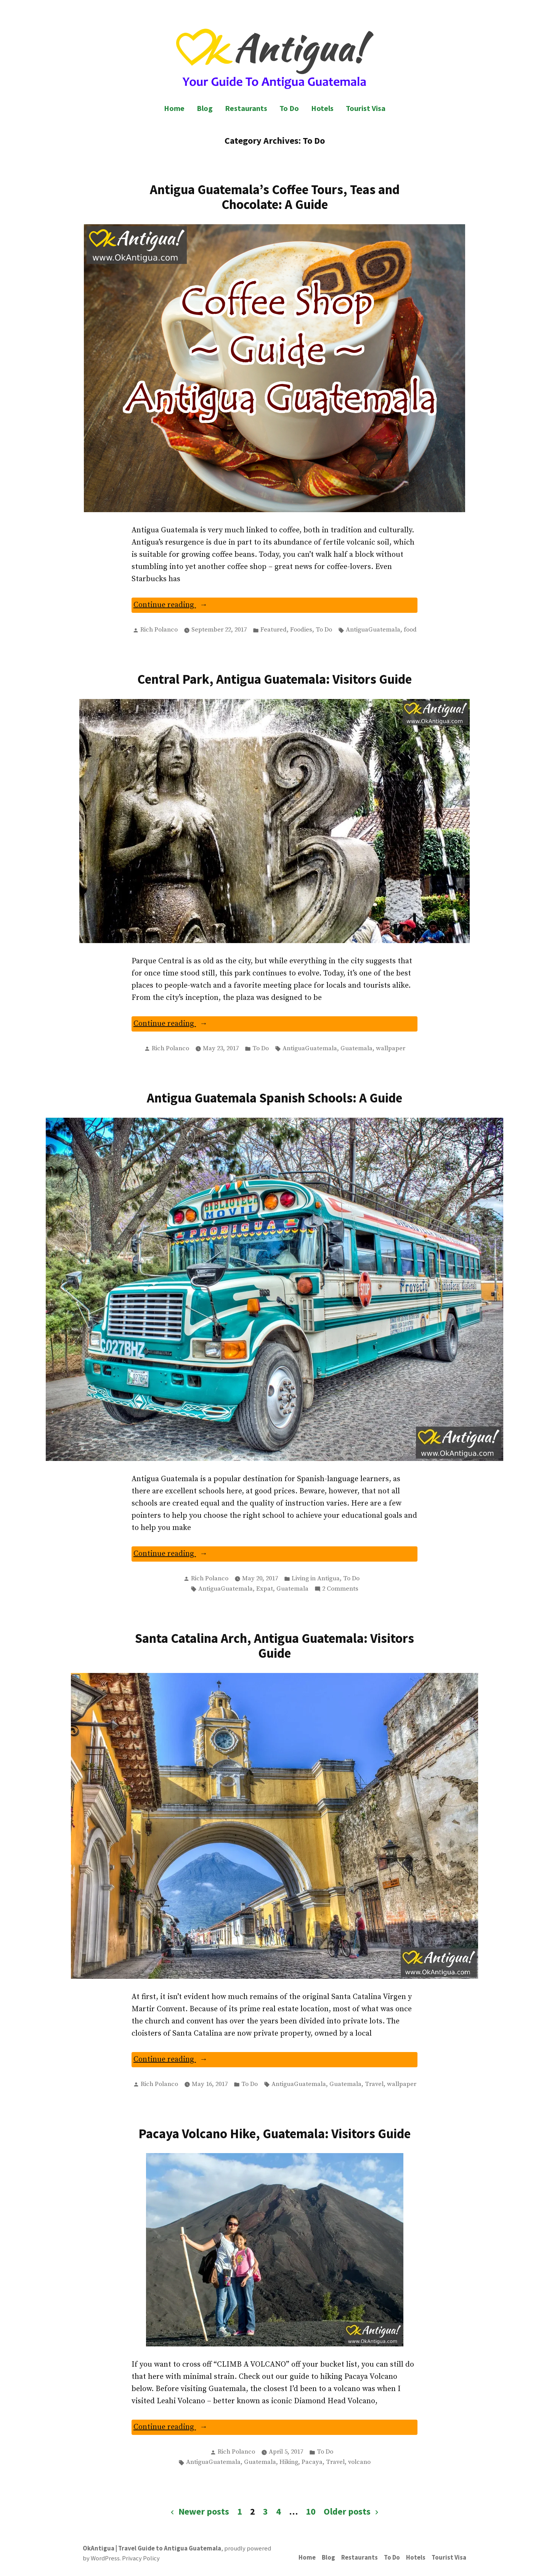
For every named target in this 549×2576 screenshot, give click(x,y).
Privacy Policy (141, 2558)
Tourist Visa (365, 108)
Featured (273, 630)
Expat (264, 1589)
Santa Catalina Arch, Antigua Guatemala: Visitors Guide (274, 1645)
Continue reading (185, 606)
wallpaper (390, 1049)
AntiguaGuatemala (373, 630)
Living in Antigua (316, 1579)
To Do (289, 108)
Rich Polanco (159, 630)
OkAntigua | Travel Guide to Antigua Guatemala (152, 2548)
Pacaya (312, 2462)
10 (311, 2511)
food (410, 630)
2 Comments (340, 1589)
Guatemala (356, 1049)
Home (174, 108)
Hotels (322, 108)
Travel (374, 2084)
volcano (359, 2462)
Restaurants (246, 108)
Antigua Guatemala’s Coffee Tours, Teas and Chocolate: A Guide (275, 196)
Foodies (301, 630)
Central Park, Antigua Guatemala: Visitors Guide (274, 679)
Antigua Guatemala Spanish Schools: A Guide (274, 1098)
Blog (205, 108)
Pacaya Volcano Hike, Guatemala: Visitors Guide (274, 2133)
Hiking (288, 2462)
